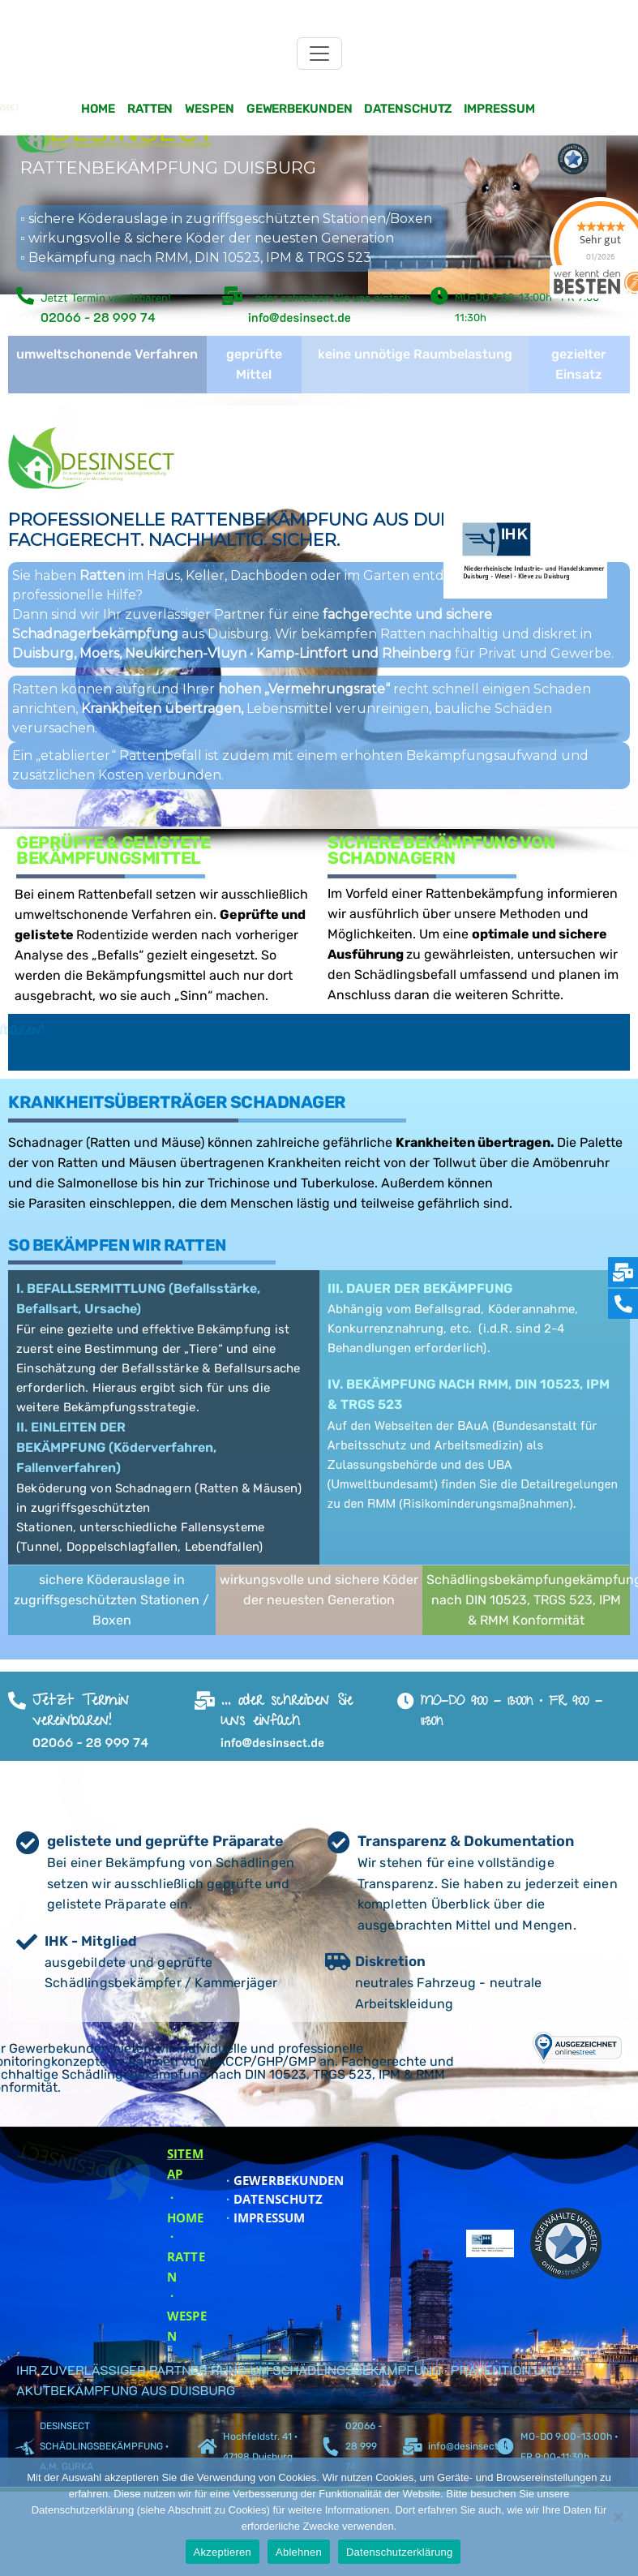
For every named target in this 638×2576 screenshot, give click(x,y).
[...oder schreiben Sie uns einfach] (233, 296)
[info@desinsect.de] (413, 2446)
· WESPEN (187, 2315)
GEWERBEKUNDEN (283, 2180)
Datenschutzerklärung (399, 2552)
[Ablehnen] (618, 2517)
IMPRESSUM (264, 2217)
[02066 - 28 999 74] (330, 2446)
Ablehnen (299, 2552)
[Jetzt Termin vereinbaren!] (25, 296)
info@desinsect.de (470, 2446)
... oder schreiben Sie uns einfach (287, 1712)
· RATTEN (186, 2256)
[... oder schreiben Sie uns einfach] (205, 1701)
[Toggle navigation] (319, 53)
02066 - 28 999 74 (364, 2446)
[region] (319, 229)
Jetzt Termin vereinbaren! (106, 297)
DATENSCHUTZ (273, 2199)
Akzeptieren (222, 2552)
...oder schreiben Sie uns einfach (329, 297)
